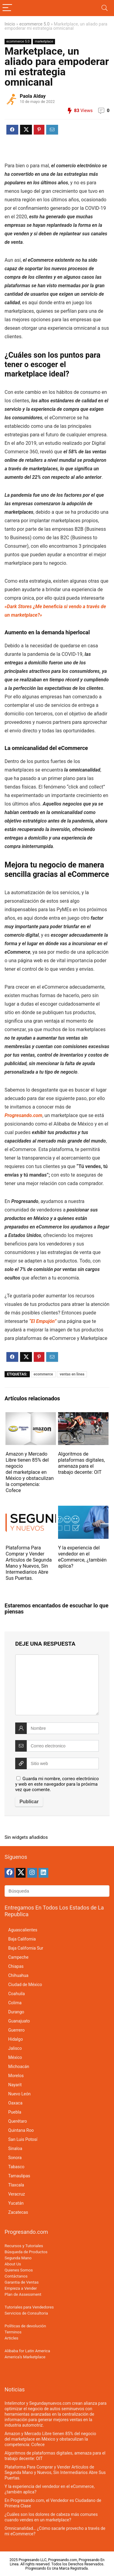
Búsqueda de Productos (26, 2252)
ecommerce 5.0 (34, 24)
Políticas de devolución (25, 2326)
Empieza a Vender (21, 2288)
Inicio (10, 24)
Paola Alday (33, 96)
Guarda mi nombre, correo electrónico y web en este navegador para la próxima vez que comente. (57, 1784)
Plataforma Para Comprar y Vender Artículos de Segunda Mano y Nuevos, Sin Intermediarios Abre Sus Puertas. (28, 1563)
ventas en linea (72, 1374)
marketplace (44, 41)
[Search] (104, 8)
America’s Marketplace (25, 2357)
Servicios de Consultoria (26, 2313)
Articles (11, 2338)
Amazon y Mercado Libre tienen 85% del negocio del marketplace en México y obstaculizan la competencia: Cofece (29, 1472)
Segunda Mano (18, 2258)
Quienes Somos (19, 2270)
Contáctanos (16, 2276)
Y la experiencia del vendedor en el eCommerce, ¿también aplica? (82, 1557)
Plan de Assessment (23, 2294)
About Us (13, 2264)
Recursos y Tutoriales (24, 2246)
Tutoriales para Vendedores (29, 2307)
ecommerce (43, 1374)
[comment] (57, 1684)
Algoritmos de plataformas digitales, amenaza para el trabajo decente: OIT (81, 1463)
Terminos (13, 2332)
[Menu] (7, 8)
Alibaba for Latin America (27, 2351)
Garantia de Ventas (22, 2282)
